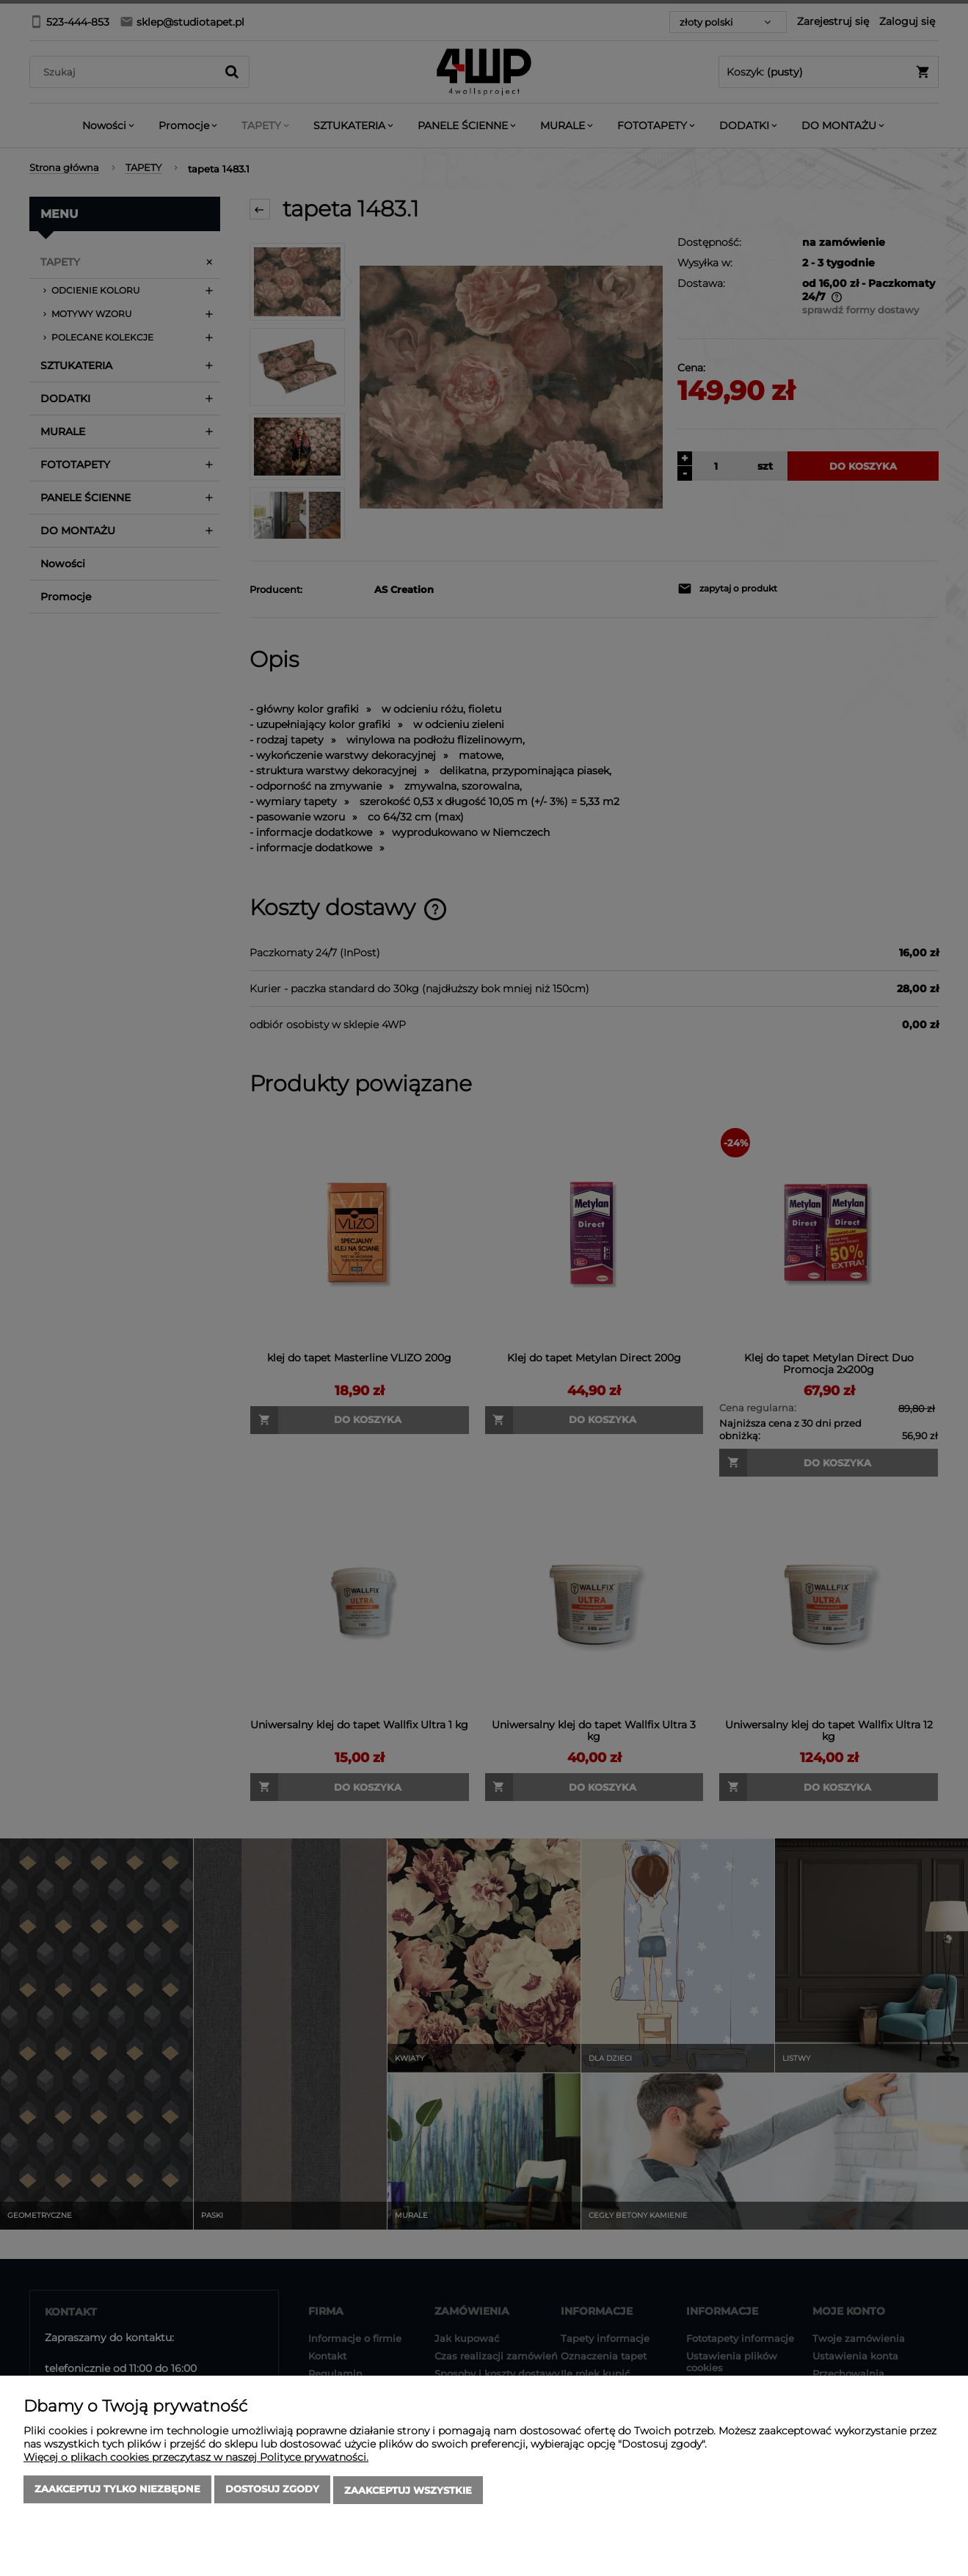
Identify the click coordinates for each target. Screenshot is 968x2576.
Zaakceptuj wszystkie (408, 2491)
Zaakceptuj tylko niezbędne (117, 2491)
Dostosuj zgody (272, 2491)
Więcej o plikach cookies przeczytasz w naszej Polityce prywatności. (195, 2459)
